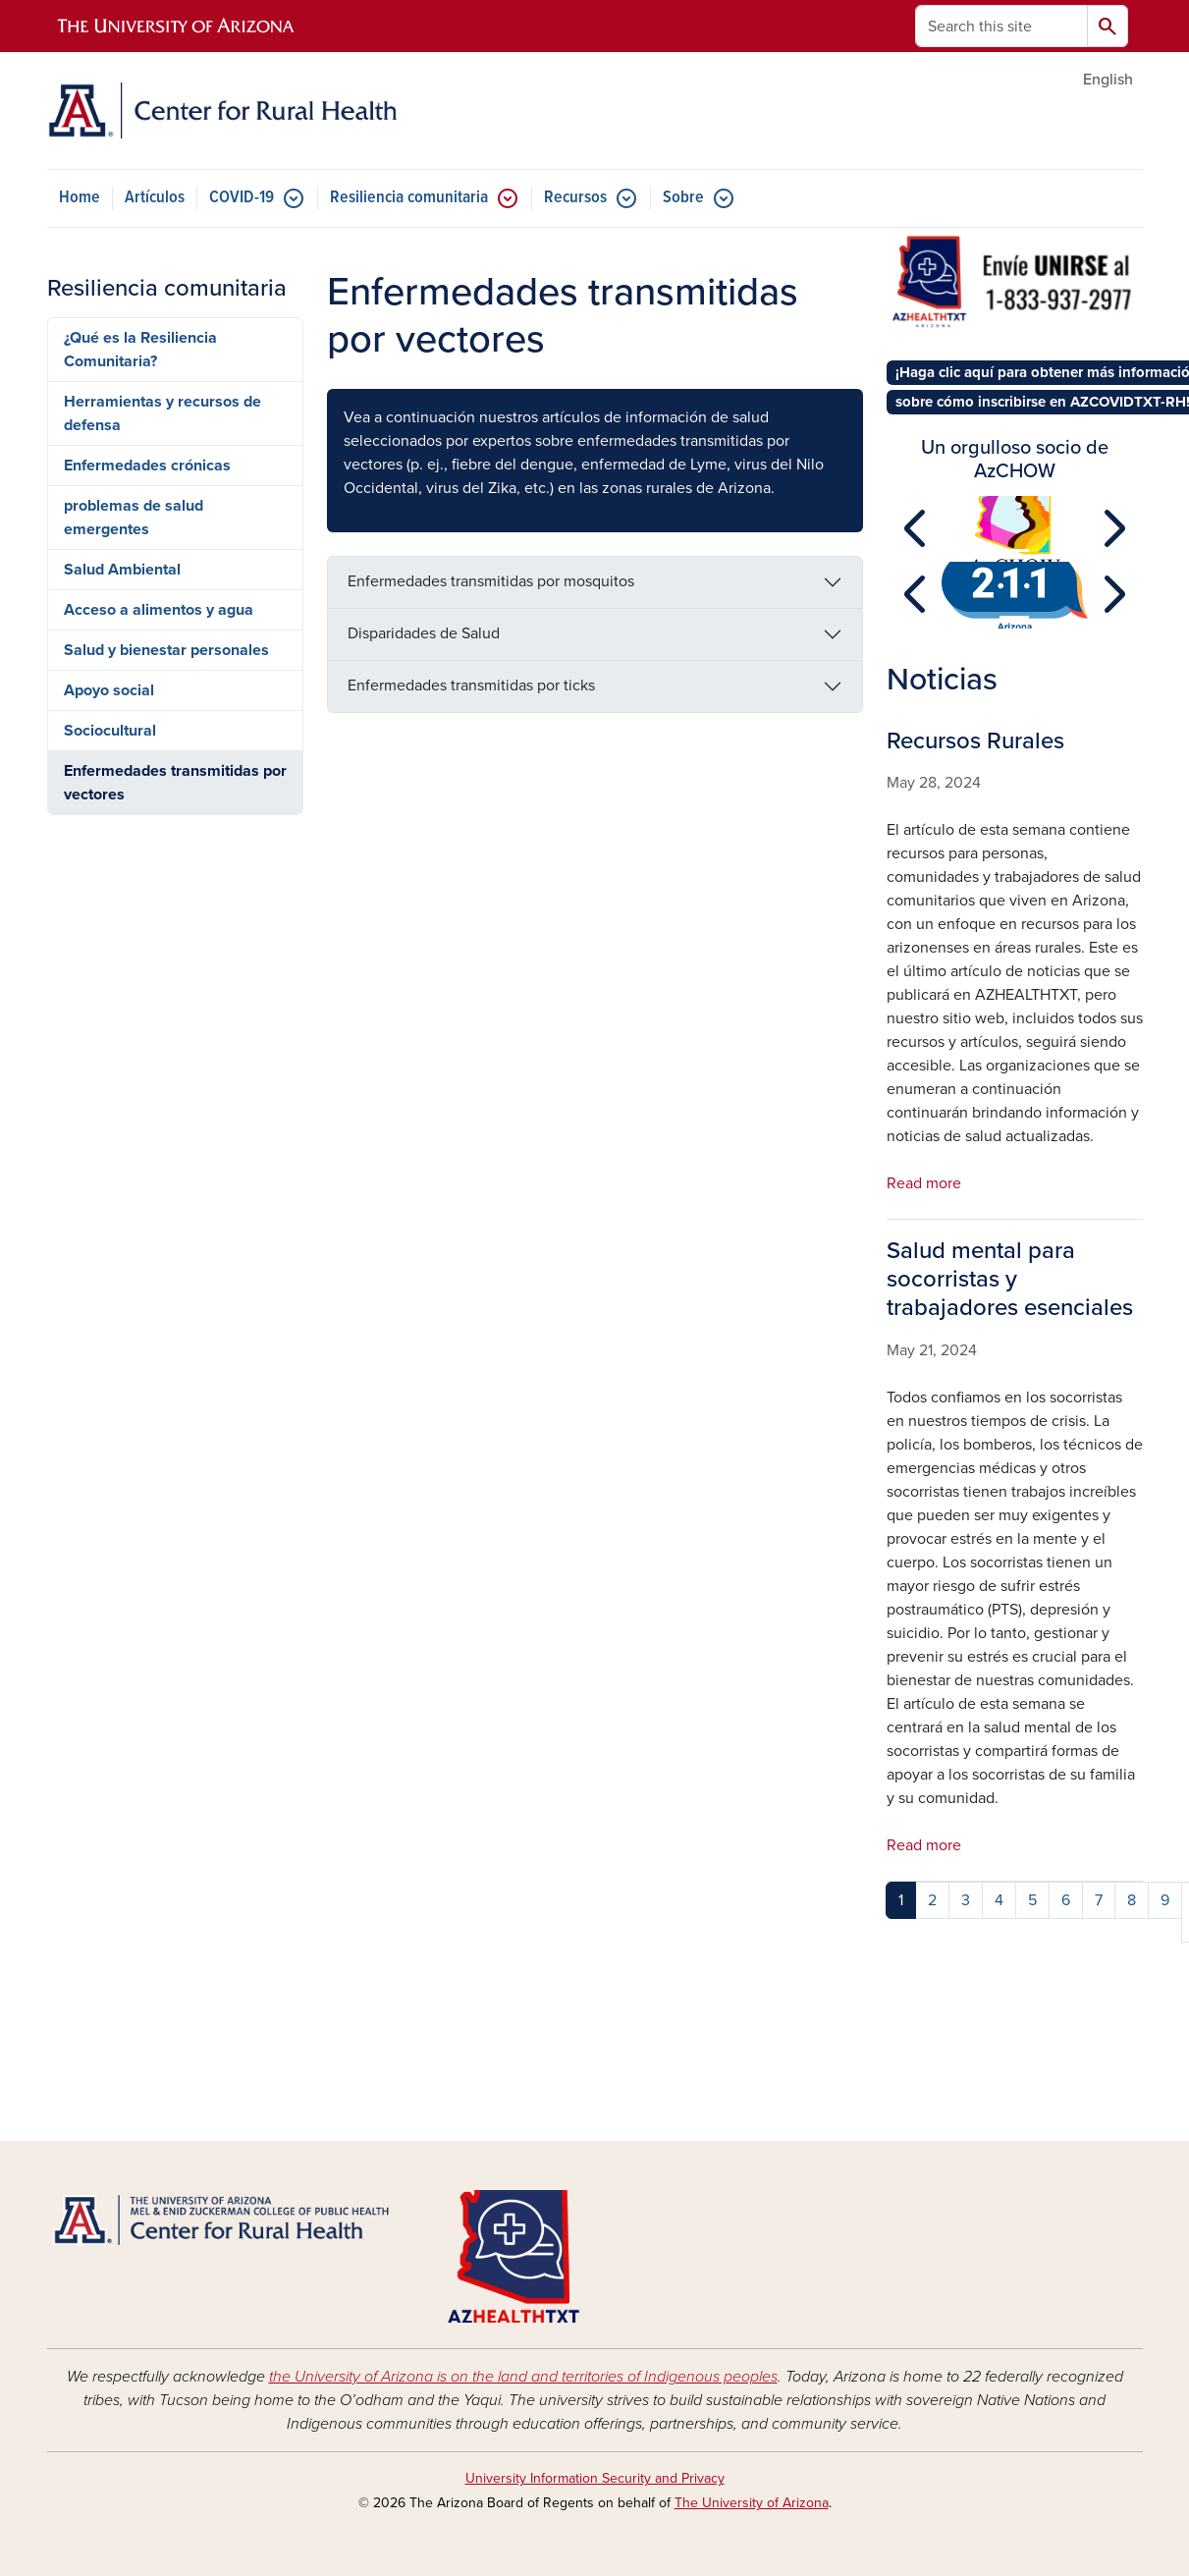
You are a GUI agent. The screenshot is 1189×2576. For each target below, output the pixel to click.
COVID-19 (241, 198)
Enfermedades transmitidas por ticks (471, 685)
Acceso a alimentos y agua (158, 610)
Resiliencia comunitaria (409, 198)
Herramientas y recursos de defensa (162, 413)
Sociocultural (110, 730)
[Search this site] (1001, 26)
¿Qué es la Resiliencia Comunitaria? (140, 349)
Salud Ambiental (122, 569)
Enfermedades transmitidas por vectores (175, 782)
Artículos (155, 198)
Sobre (683, 198)
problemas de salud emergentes (133, 517)
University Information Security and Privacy (595, 2478)
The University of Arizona (752, 2502)
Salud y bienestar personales (166, 650)
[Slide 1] (1014, 550)
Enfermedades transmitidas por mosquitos (491, 581)
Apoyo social (109, 690)
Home (79, 198)
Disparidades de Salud (424, 633)
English (1108, 79)
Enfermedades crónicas (147, 465)
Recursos (575, 198)
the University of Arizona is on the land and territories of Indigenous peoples (523, 2376)
